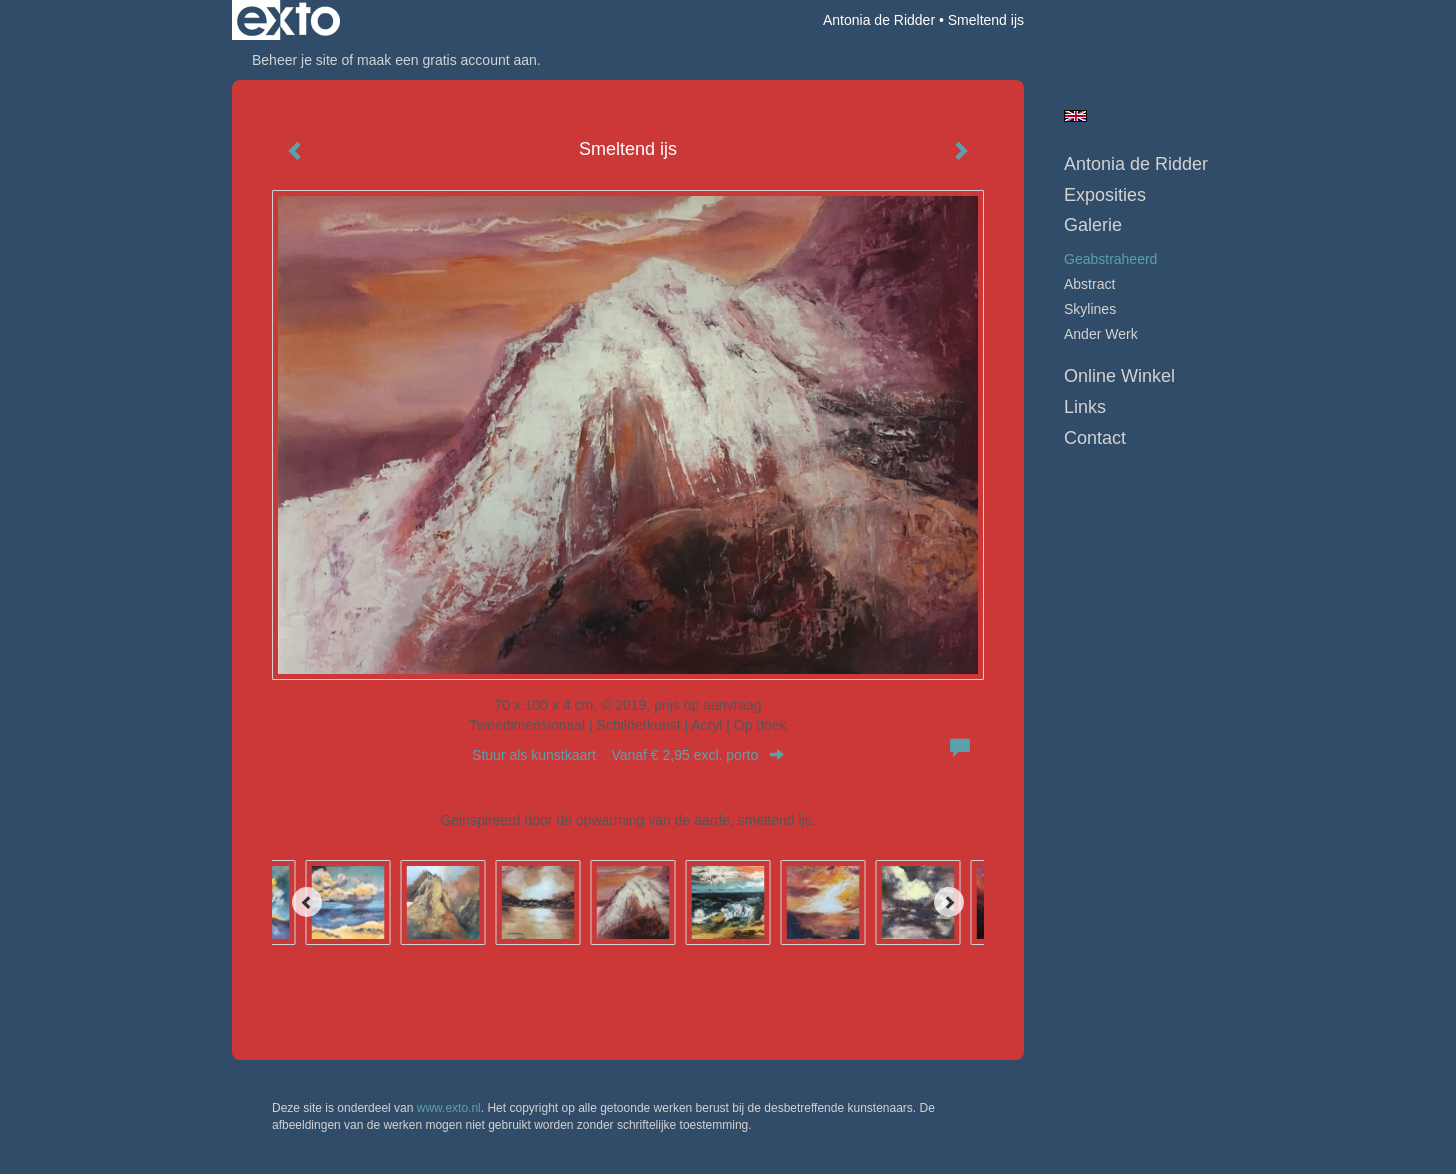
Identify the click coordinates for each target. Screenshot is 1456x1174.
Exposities (1105, 195)
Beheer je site (295, 60)
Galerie (1093, 225)
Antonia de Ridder (879, 20)
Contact (1095, 438)
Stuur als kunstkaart (628, 755)
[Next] (949, 902)
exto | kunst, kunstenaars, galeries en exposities (288, 20)
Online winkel (1119, 376)
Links (1085, 407)
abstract (1089, 284)
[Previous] (307, 902)
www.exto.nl (449, 1108)
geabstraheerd (1110, 259)
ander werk (1101, 334)
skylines (1090, 309)
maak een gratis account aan (447, 60)
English (1075, 116)
